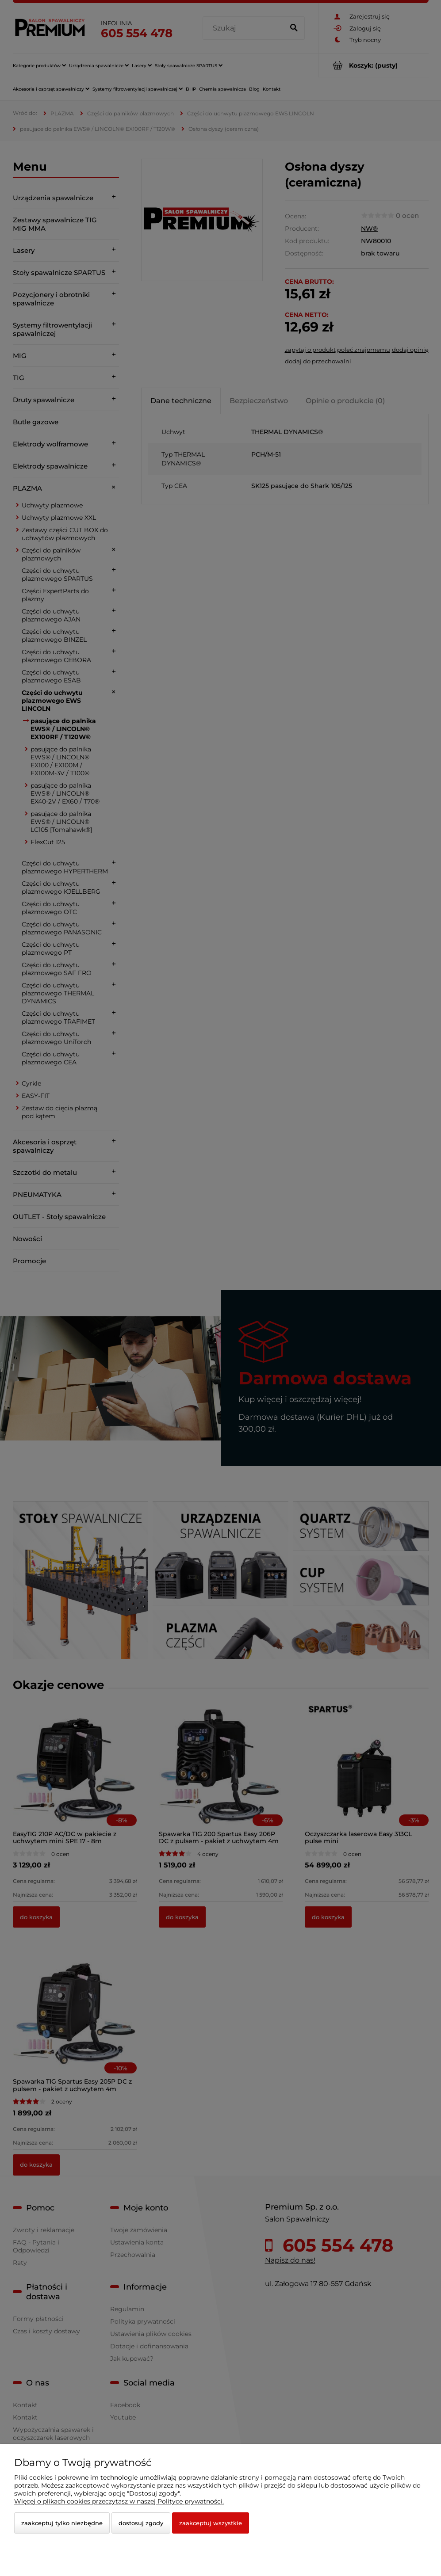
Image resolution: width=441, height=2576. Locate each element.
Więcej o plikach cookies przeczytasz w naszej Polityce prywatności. (119, 2501)
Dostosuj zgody (141, 2522)
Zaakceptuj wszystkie (210, 2522)
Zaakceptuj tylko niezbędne (62, 2522)
